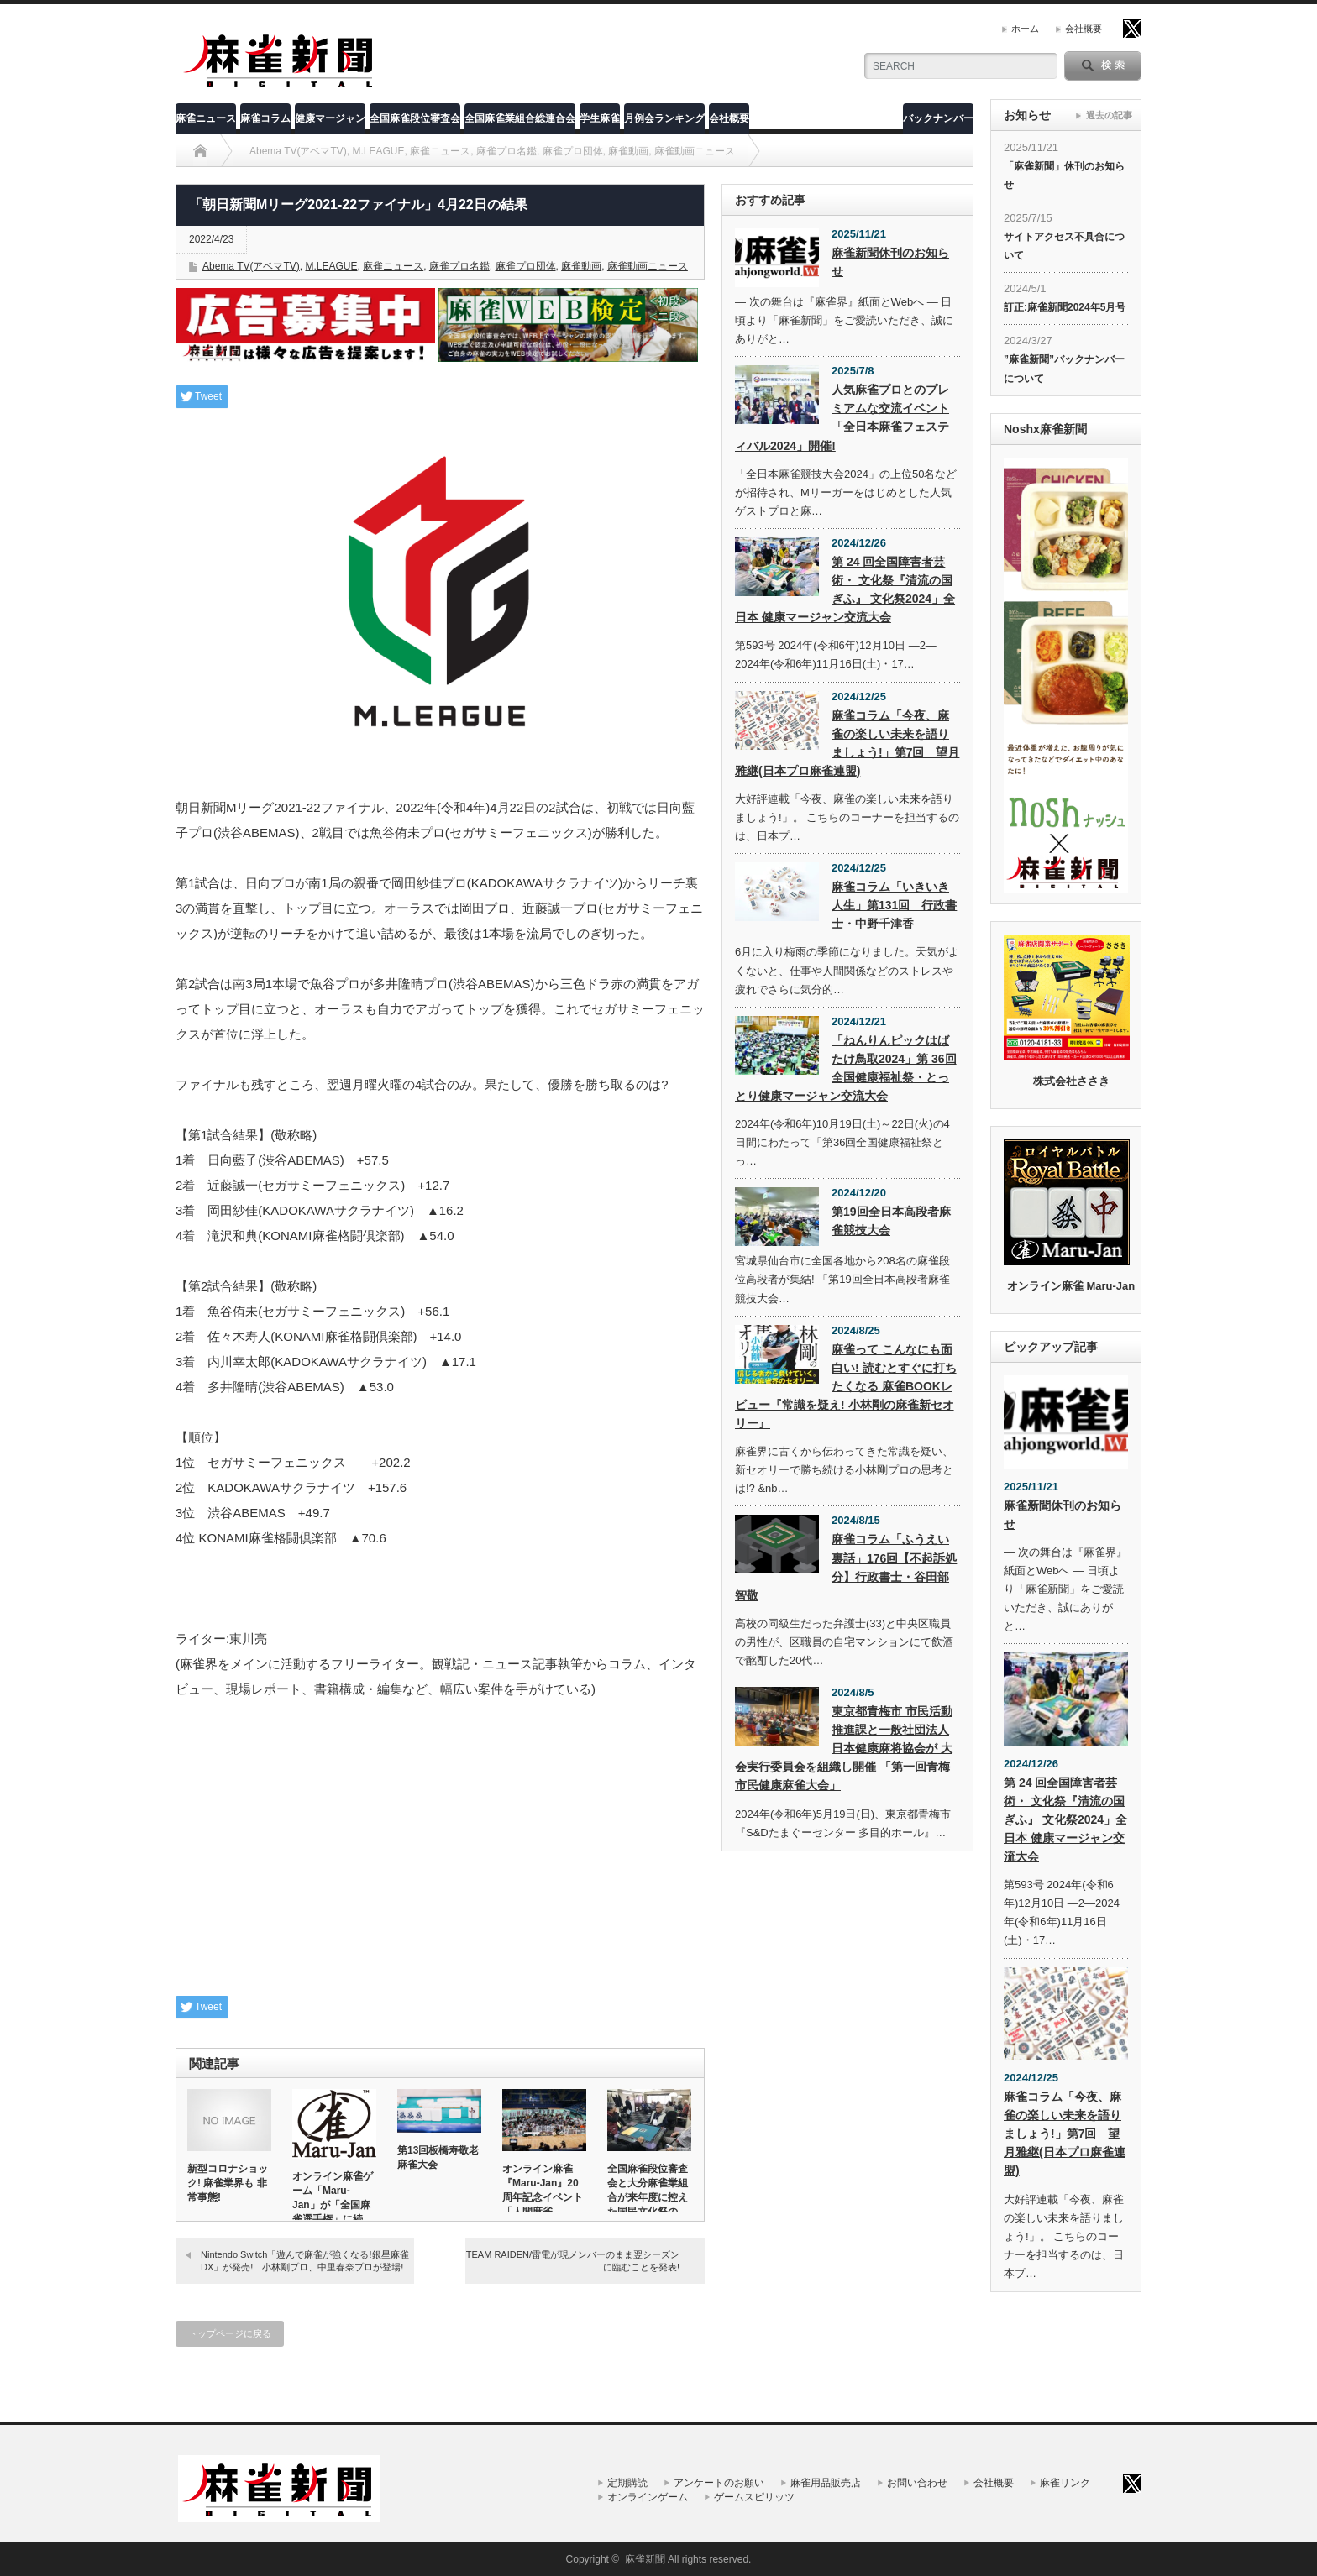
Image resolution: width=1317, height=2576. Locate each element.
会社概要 (1083, 29)
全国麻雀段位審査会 (415, 118)
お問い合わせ (917, 2483)
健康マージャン (330, 118)
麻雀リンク (1065, 2483)
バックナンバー (938, 118)
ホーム (1025, 29)
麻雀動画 (581, 266)
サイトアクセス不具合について (1064, 246)
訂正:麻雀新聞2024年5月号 (1064, 307)
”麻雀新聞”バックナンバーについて (1064, 368)
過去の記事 (1109, 115)
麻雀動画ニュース (647, 266)
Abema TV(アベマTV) (251, 266)
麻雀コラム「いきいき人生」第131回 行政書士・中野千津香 (894, 905)
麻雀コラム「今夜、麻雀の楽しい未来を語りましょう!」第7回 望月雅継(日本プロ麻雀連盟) (847, 743)
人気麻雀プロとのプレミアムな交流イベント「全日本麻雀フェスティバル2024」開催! (842, 417)
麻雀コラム (265, 118)
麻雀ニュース (206, 118)
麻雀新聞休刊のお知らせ (890, 262)
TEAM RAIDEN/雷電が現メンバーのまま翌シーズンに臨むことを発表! (572, 2260)
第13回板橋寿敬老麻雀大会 (438, 2157)
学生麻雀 (600, 118)
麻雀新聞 (645, 2559)
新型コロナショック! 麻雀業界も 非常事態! (227, 2183)
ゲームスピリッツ (754, 2497)
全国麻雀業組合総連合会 (519, 118)
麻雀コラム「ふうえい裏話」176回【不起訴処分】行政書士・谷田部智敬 (846, 1566)
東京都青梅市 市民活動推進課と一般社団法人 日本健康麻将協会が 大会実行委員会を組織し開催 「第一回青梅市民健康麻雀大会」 (843, 1748)
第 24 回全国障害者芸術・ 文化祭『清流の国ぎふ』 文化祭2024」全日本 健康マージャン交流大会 (845, 589)
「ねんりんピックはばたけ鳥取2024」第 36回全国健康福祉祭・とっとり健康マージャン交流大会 (846, 1068)
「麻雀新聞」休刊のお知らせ (1064, 175)
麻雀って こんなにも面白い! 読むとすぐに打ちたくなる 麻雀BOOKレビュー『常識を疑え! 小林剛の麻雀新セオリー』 (846, 1386)
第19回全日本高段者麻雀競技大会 (891, 1221)
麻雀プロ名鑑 (459, 266)
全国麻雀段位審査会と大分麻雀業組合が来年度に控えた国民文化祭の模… (647, 2197)
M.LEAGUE (331, 266)
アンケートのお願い (719, 2483)
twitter (1132, 28)
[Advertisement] (440, 1857)
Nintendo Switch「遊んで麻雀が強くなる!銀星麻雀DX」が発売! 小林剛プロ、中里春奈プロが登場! (305, 2260)
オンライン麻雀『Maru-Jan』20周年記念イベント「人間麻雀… (542, 2190)
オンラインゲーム (647, 2497)
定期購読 (627, 2483)
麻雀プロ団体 (526, 266)
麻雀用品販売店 (825, 2483)
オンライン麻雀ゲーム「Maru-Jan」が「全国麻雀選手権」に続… (332, 2197)
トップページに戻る (229, 2333)
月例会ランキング (664, 118)
